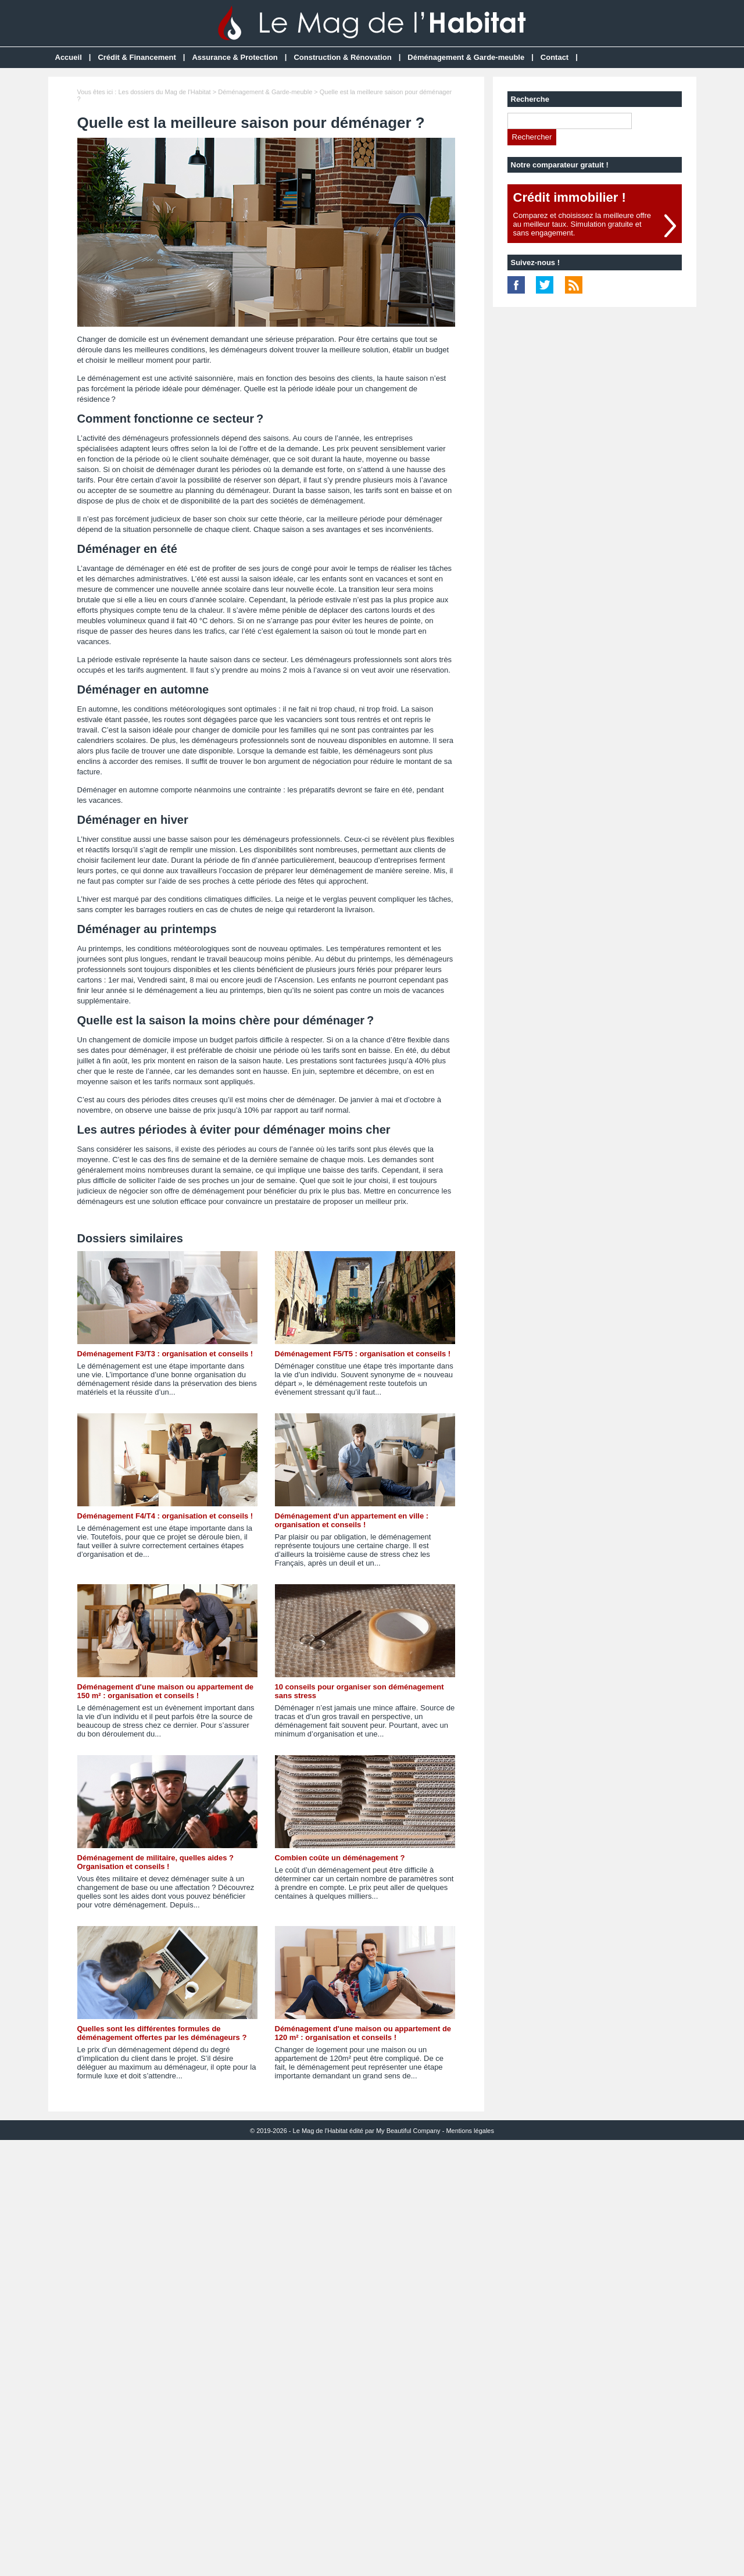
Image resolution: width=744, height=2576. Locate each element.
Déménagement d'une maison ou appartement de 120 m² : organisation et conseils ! (363, 2033)
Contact (554, 57)
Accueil (68, 57)
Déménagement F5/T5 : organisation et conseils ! (363, 1353)
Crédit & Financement (137, 57)
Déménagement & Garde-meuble (465, 57)
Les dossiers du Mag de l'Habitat (164, 91)
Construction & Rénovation (342, 57)
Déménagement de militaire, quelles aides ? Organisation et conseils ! (155, 1862)
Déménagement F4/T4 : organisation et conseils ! (165, 1516)
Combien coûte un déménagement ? (340, 1857)
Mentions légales (470, 2130)
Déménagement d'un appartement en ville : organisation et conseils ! (352, 1520)
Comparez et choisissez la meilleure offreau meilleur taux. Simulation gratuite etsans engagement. (582, 224)
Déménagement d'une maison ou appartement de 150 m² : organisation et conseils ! (165, 1691)
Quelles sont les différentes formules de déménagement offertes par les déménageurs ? (162, 2033)
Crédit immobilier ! (569, 197)
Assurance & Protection (234, 57)
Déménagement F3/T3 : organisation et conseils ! (165, 1353)
